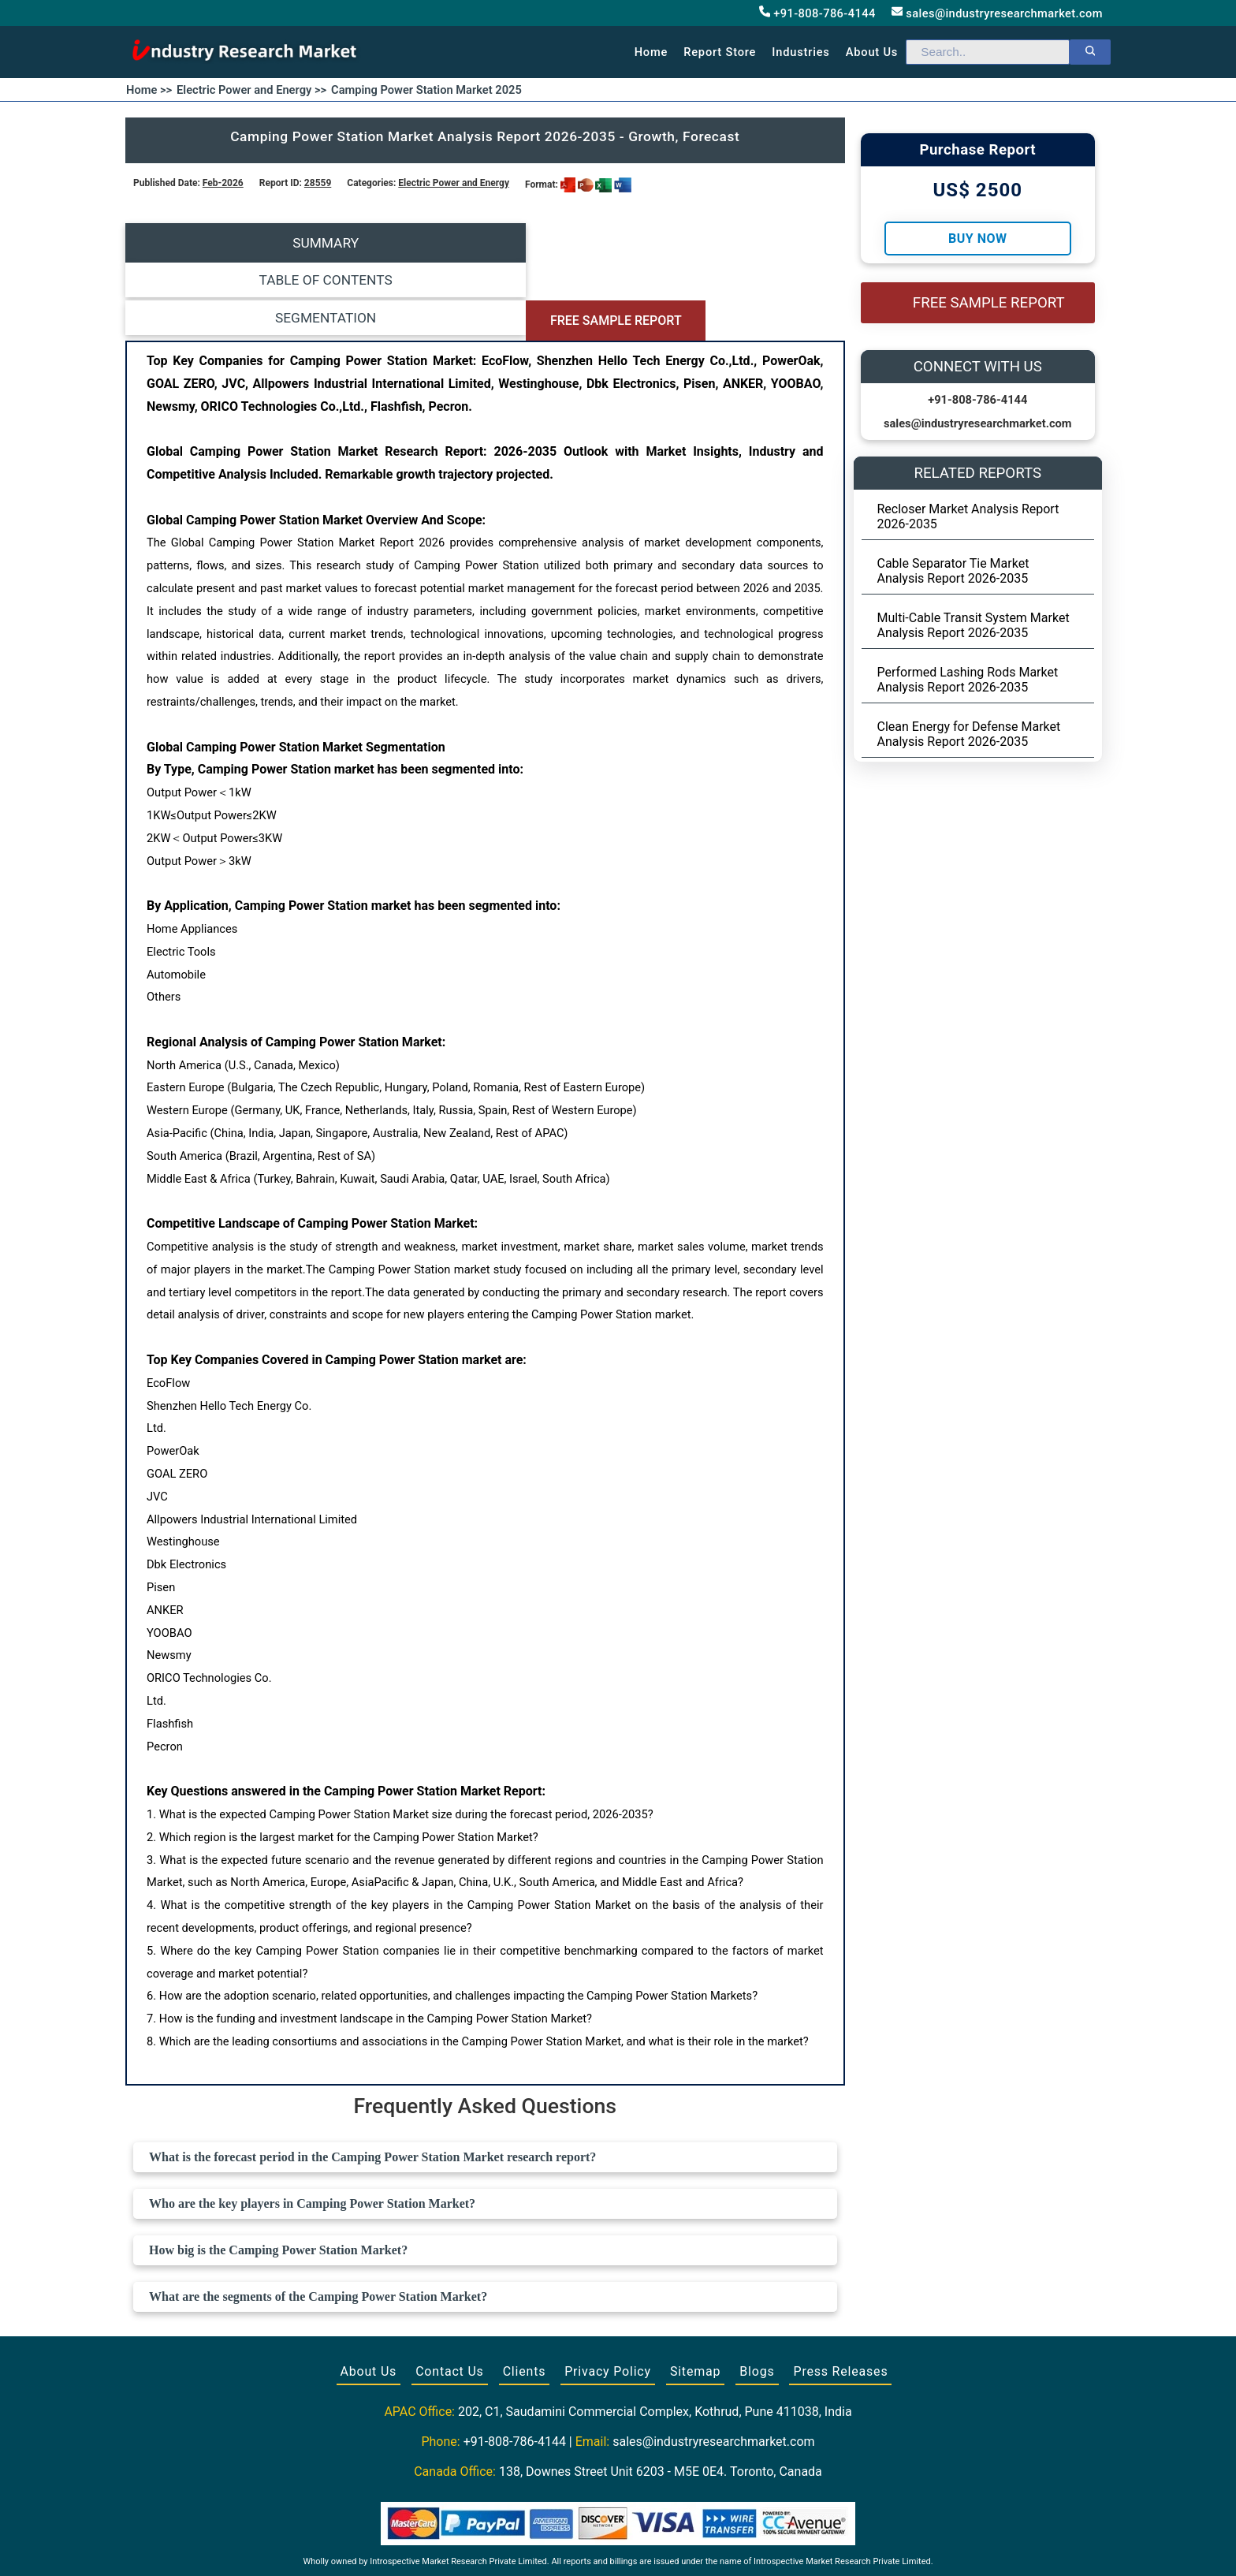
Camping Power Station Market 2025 (426, 90)
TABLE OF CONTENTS (395, 243)
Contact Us (449, 2293)
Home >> (149, 90)
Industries (800, 52)
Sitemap (695, 2293)
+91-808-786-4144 (817, 13)
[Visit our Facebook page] (587, 2546)
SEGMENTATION (574, 243)
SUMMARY (215, 243)
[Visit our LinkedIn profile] (647, 2546)
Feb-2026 (223, 182)
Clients (524, 2293)
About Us (369, 2293)
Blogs (756, 2293)
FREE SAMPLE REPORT (755, 243)
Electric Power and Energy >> (251, 90)
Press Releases (840, 2293)
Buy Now (977, 238)
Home (651, 52)
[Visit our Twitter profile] (616, 2546)
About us (872, 52)
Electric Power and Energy (453, 182)
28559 (317, 182)
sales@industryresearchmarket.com (997, 13)
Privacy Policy (607, 2293)
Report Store (719, 52)
